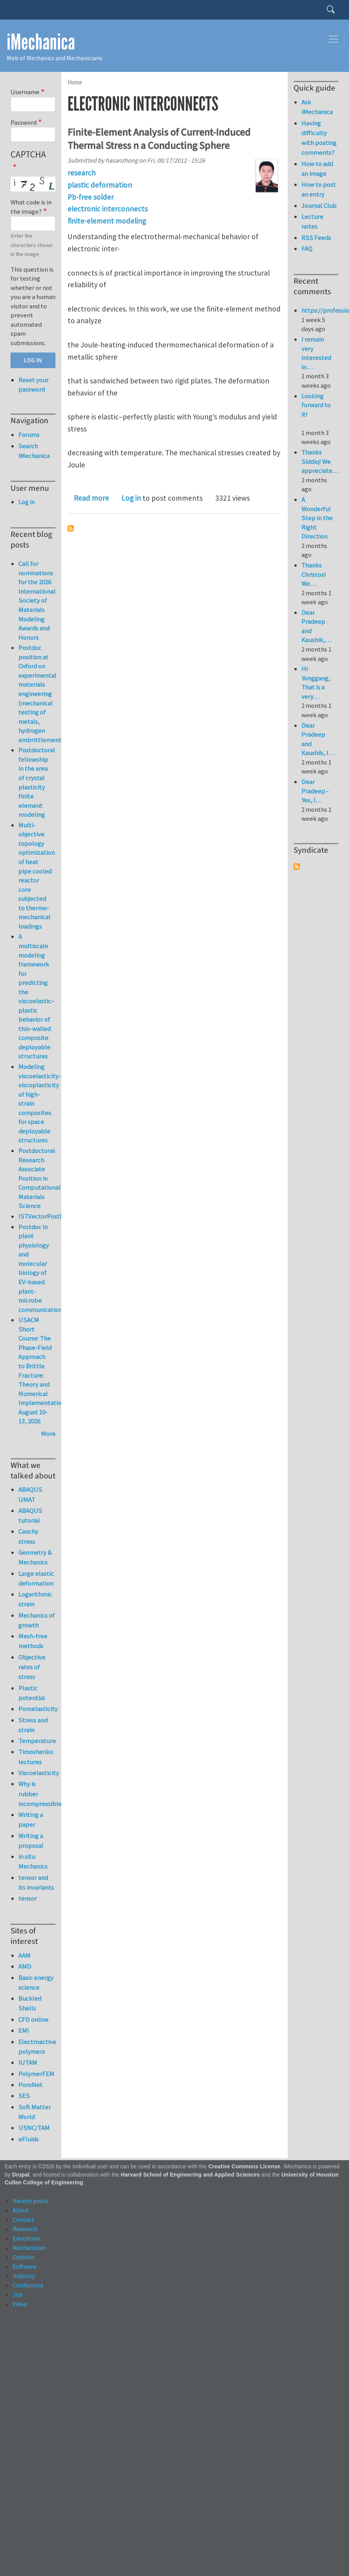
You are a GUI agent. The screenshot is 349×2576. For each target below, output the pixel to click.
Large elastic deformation (36, 1578)
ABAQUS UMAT (30, 1494)
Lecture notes (312, 221)
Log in (131, 498)
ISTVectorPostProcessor (52, 1216)
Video (19, 2304)
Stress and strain (33, 1725)
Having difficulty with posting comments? (319, 138)
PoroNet (30, 2084)
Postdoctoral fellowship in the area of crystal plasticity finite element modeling (36, 782)
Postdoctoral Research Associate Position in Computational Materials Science (39, 1178)
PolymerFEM (36, 2073)
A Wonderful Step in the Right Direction (317, 518)
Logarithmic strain (35, 1599)
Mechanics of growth (36, 1620)
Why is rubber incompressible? (36, 1793)
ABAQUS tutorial (30, 1515)
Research (24, 2229)
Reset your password (33, 385)
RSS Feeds (316, 237)
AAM (24, 1955)
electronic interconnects (108, 208)
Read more (91, 498)
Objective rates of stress (31, 1667)
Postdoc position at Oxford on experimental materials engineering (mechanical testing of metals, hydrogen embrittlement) (41, 693)
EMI (23, 2030)
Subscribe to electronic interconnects (71, 528)
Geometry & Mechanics (35, 1557)
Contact (23, 2219)
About (20, 2210)
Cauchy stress (28, 1536)
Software (24, 2266)
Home (75, 82)
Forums (28, 434)
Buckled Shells (29, 2003)
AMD (24, 1966)
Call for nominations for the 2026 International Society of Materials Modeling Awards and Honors (36, 600)
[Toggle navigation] (333, 39)
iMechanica (41, 42)
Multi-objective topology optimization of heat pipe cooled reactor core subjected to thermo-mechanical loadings (36, 876)
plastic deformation (100, 185)
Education (25, 2238)
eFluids (28, 2139)
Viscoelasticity (36, 1773)
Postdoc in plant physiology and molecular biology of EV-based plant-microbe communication (40, 1268)
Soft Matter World (34, 2112)
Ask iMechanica (317, 107)
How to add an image (317, 168)
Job (17, 2295)
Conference (27, 2285)
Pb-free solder (91, 197)
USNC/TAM (34, 2127)
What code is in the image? (31, 207)
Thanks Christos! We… (313, 574)
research (82, 172)
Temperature (36, 1740)
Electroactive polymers (36, 2046)
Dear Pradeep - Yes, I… (315, 790)
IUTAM (27, 2062)
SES (24, 2095)
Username (25, 92)
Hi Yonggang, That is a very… (315, 682)
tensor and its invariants (36, 1882)
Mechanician (29, 2248)
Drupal (21, 2175)
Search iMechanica (34, 451)
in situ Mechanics (33, 1861)
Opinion (23, 2257)
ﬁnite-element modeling (107, 221)
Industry (23, 2276)
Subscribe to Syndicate (297, 866)
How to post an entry (318, 189)
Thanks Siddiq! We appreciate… (319, 461)
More (48, 1433)
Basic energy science (35, 1982)
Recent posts (30, 2201)
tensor (27, 1898)
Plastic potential (31, 1693)
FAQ (306, 248)
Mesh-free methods (32, 1641)
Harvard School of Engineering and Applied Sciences (190, 2175)
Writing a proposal (30, 1840)
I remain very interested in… (316, 353)
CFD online (33, 2019)
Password (24, 122)
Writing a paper (30, 1819)
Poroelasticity (36, 1708)
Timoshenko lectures (35, 1756)
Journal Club (319, 205)
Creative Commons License (244, 2167)
